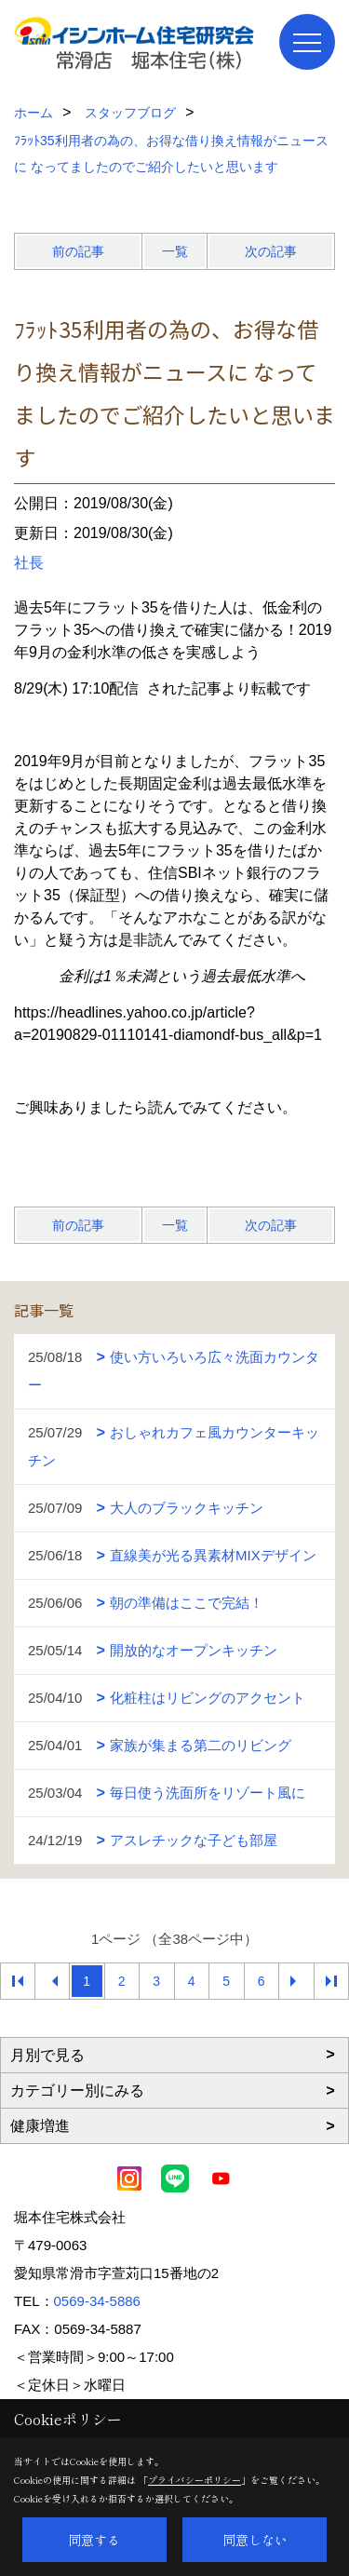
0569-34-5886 (97, 2301)
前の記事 (78, 251)
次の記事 (271, 251)
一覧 (175, 251)
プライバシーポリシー (194, 2480)
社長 (29, 563)
